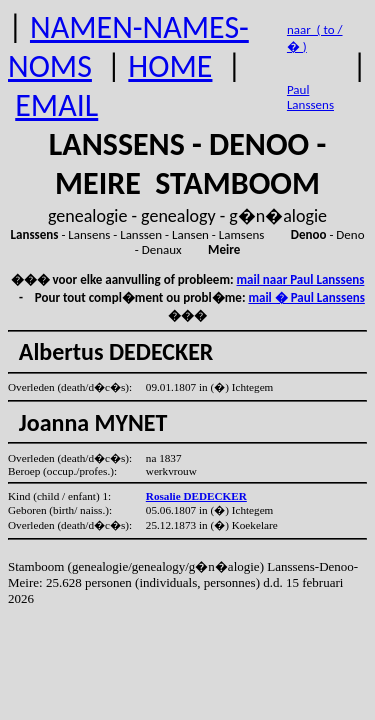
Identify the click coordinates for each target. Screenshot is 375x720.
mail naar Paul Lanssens (301, 279)
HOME (170, 66)
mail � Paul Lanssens (306, 297)
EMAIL (56, 105)
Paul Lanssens (310, 97)
